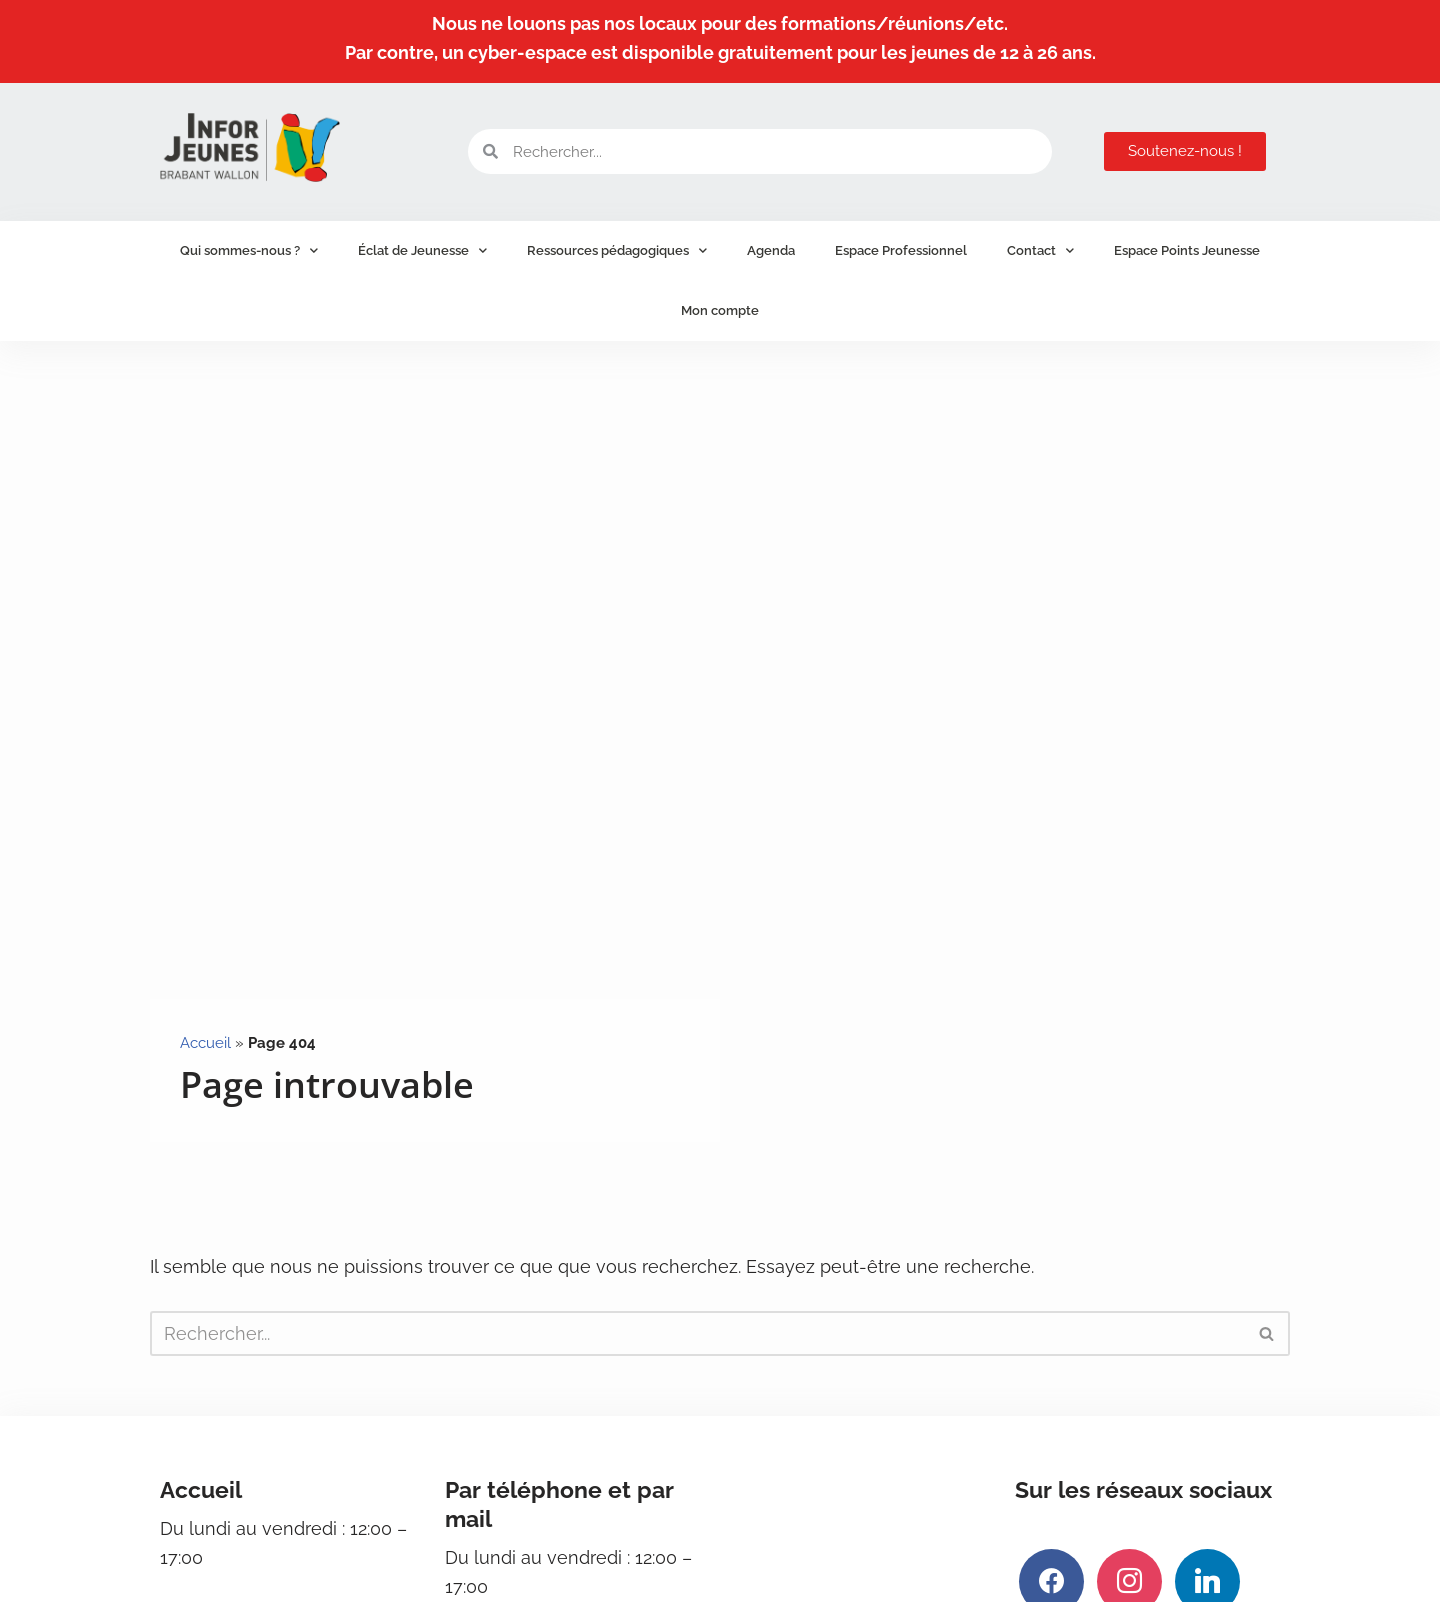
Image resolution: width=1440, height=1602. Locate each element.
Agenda (771, 250)
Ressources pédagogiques (617, 250)
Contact (1040, 250)
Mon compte (720, 310)
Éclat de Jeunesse (422, 250)
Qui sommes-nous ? (249, 250)
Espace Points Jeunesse (1187, 250)
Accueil (205, 1043)
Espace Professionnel (901, 250)
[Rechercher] (697, 1333)
